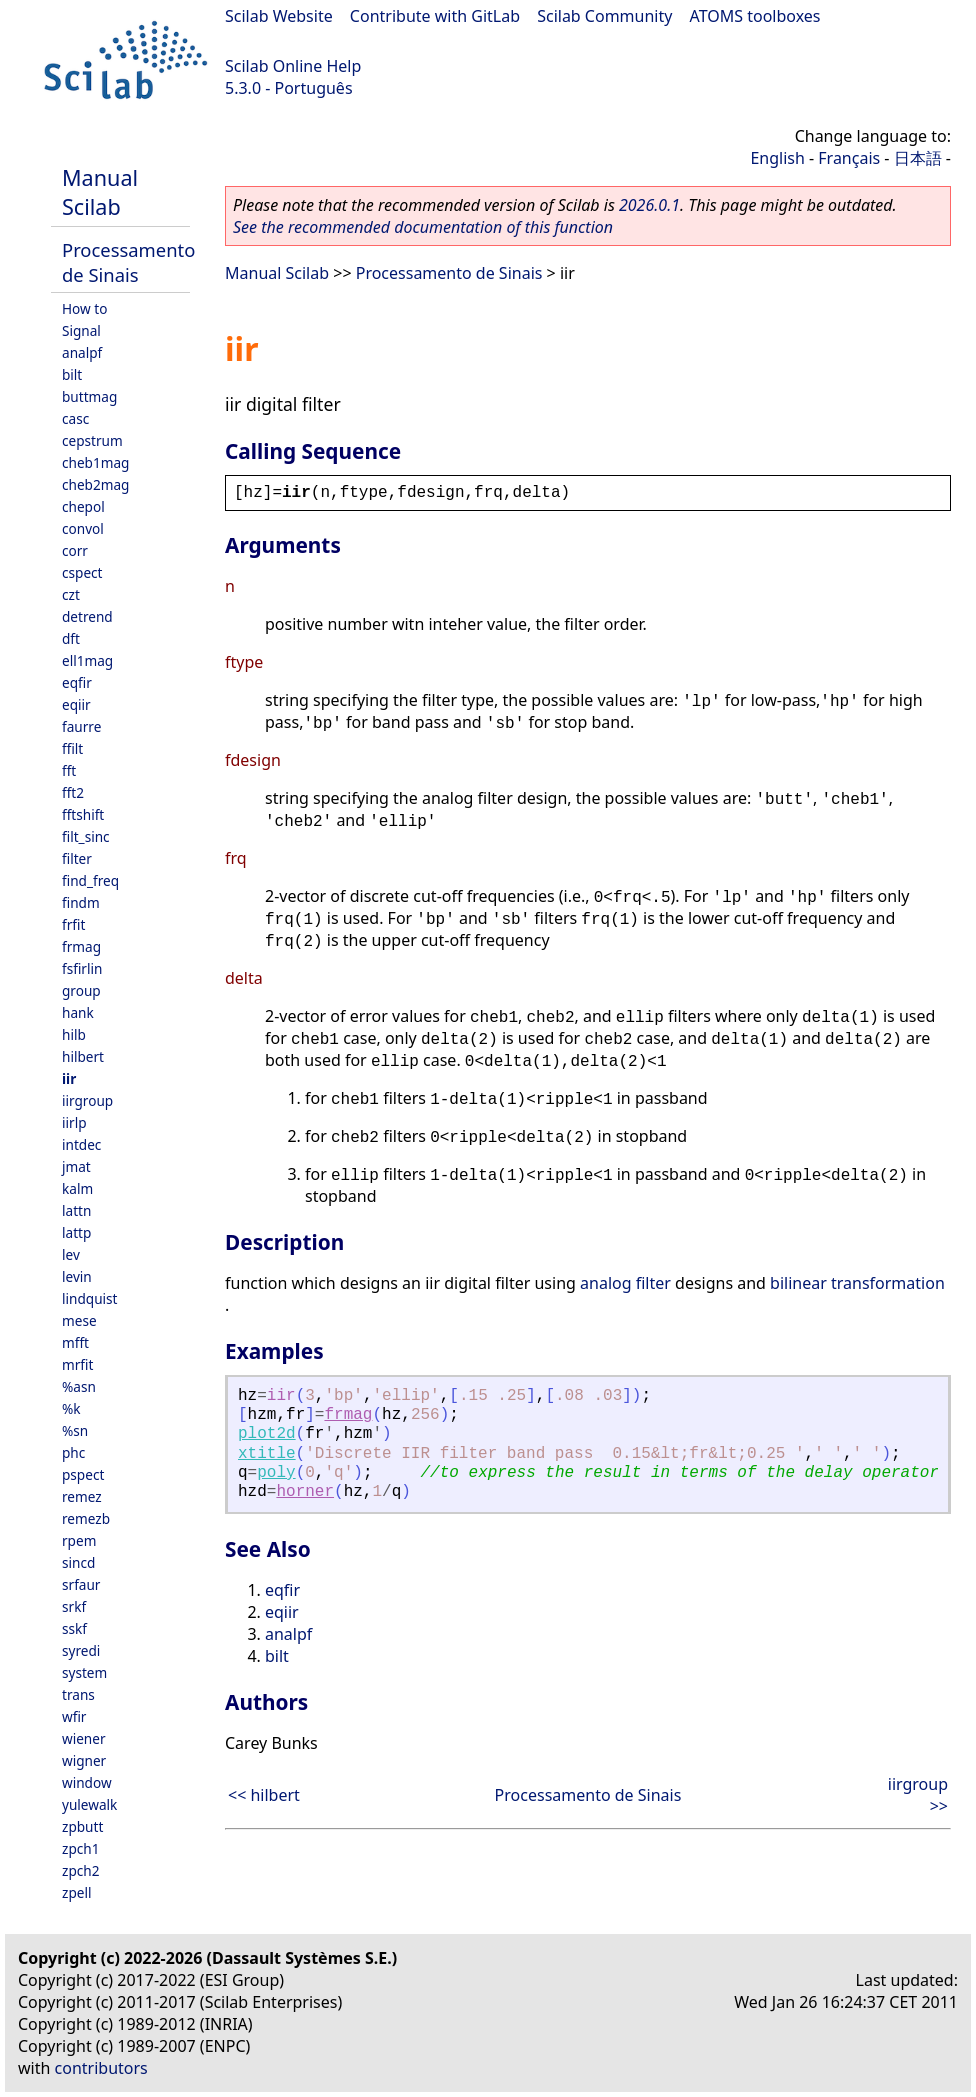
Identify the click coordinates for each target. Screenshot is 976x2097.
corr (75, 550)
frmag (81, 946)
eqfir (77, 682)
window (87, 1782)
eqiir (76, 704)
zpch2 (80, 1870)
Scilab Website (279, 16)
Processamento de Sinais (128, 262)
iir (69, 1078)
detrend (87, 616)
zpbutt (82, 1826)
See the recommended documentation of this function (423, 227)
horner (305, 1492)
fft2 (73, 792)
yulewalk (89, 1804)
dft (71, 638)
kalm (77, 1188)
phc (73, 1452)
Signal (81, 330)
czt (71, 594)
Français (849, 158)
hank (78, 1012)
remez (82, 1496)
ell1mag (87, 660)
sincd (78, 1562)
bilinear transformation (857, 1283)
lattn (76, 1210)
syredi (81, 1650)
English (777, 158)
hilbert (83, 1056)
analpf (82, 352)
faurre (81, 726)
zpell (76, 1892)
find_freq (90, 880)
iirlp (74, 1122)
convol (83, 528)
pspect (83, 1474)
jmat (76, 1166)
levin (77, 1276)
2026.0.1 (649, 205)
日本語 (918, 158)
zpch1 (80, 1848)
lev (71, 1254)
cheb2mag (95, 484)
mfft (75, 1342)
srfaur (81, 1584)
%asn (79, 1386)
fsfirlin (82, 968)
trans (78, 1694)
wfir (74, 1716)
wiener (84, 1738)
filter (77, 858)
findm (81, 902)
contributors (101, 2068)
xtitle (267, 1454)
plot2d (267, 1434)
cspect (82, 572)
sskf (74, 1628)
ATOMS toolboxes (755, 16)
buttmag (89, 396)
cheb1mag (95, 462)
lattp (76, 1232)
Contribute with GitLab (435, 16)
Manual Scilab (100, 192)
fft (69, 770)
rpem (79, 1540)
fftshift (83, 814)
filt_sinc (86, 836)
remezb (86, 1518)
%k (71, 1408)
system (84, 1672)
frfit (73, 924)
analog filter (625, 1283)
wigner (84, 1760)
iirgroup (87, 1100)
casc (75, 418)
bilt (72, 374)
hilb (74, 1034)
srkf (74, 1606)
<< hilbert (264, 1795)
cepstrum (92, 440)
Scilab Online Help (293, 66)
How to (84, 308)
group (81, 990)
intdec (81, 1144)
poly (276, 1473)
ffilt (72, 748)
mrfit (77, 1364)
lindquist (89, 1298)
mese (79, 1320)
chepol (83, 506)
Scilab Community (604, 16)
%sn (75, 1430)
